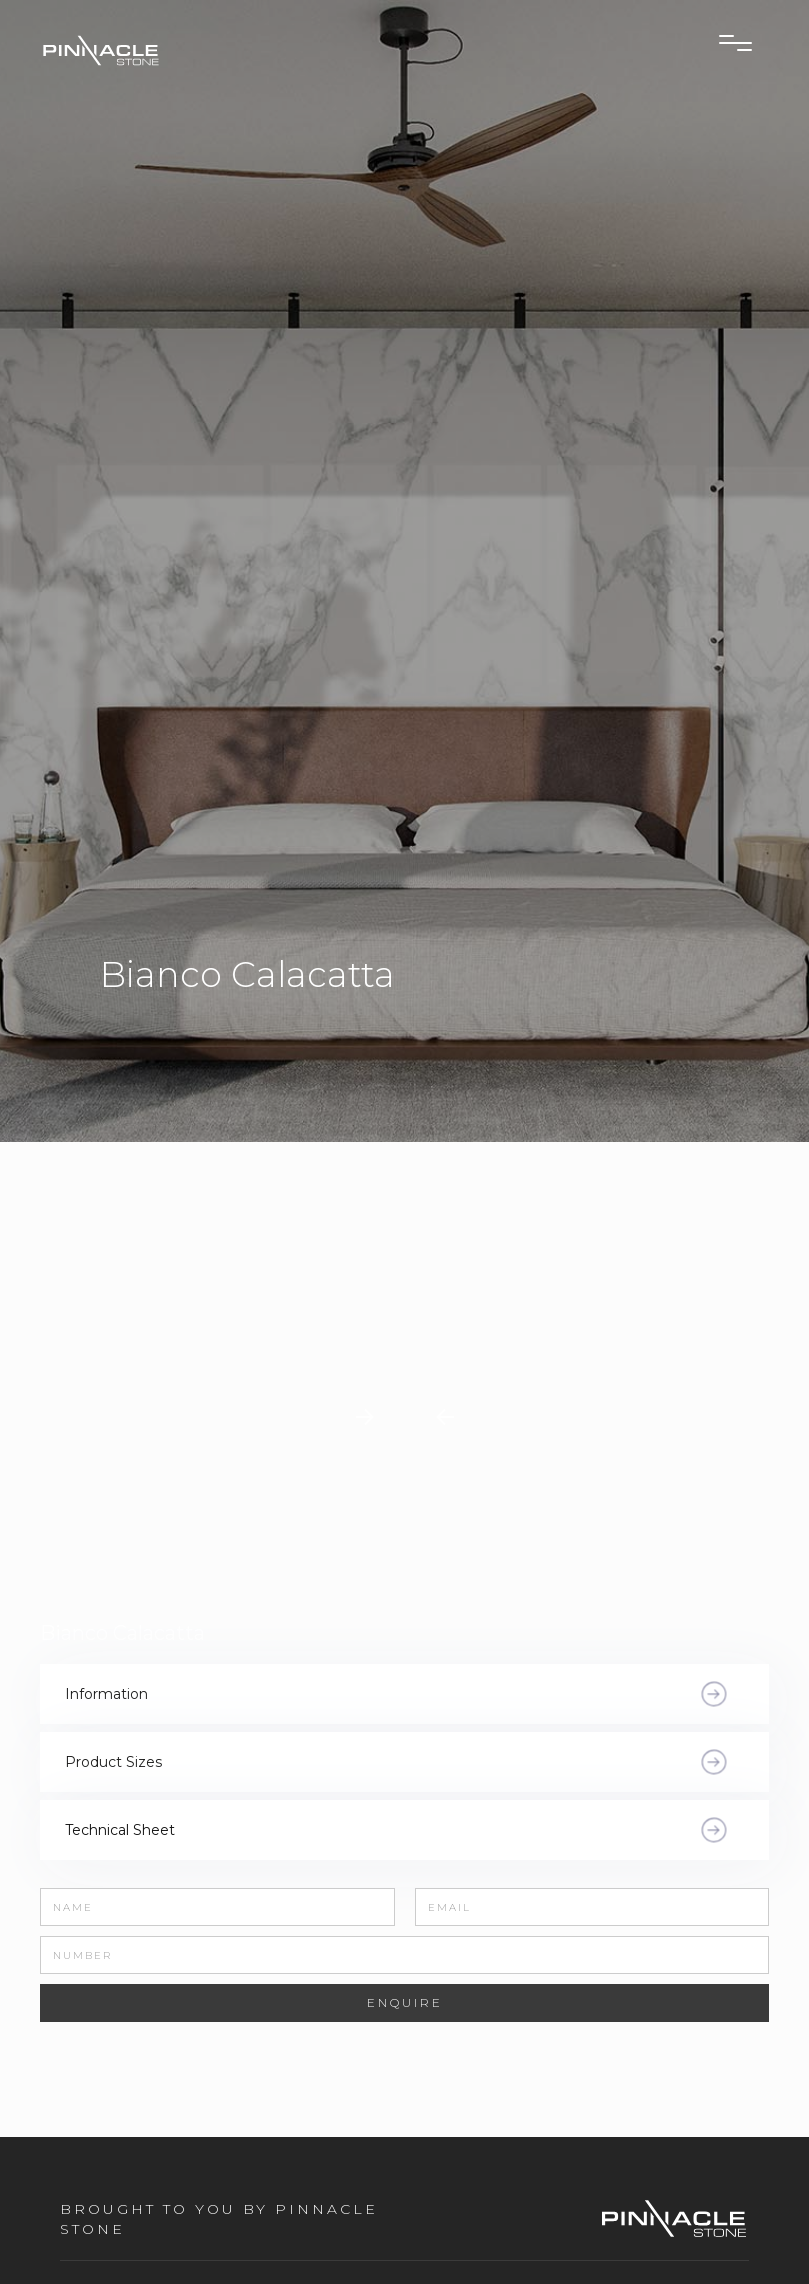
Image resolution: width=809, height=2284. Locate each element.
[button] (445, 1417)
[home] (161, 50)
